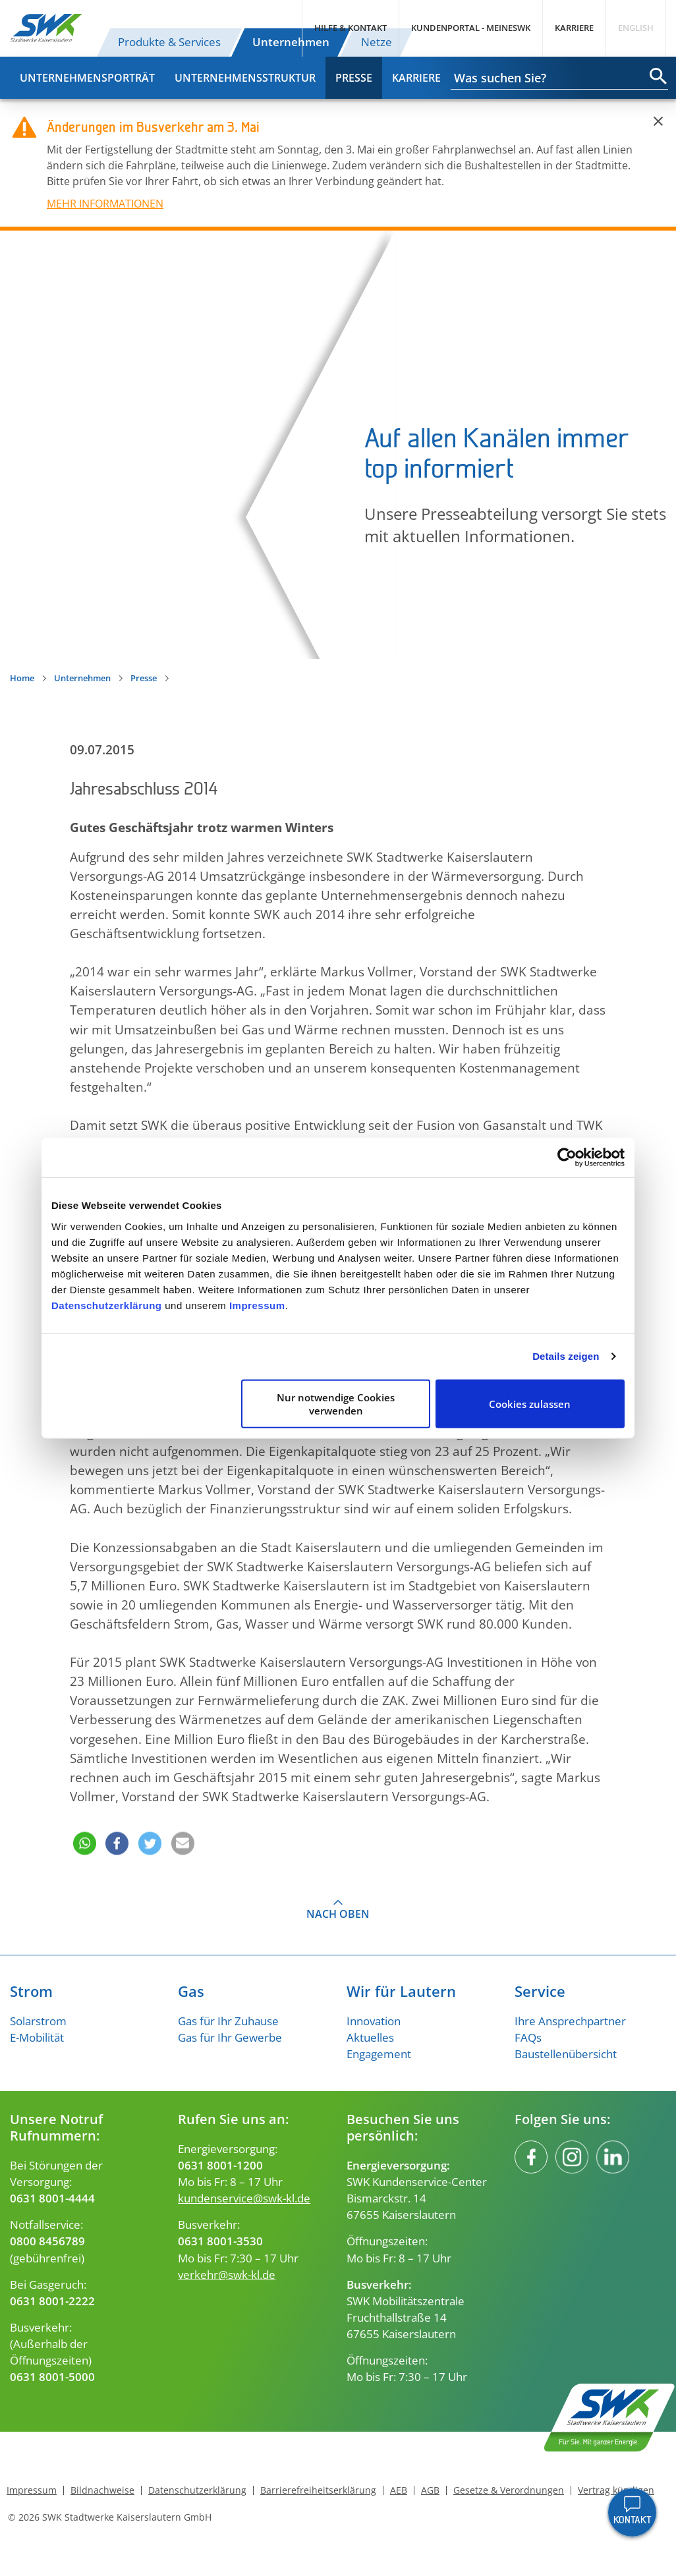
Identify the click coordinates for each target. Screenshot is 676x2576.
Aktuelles (370, 2037)
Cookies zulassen (530, 1403)
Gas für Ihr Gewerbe (230, 2037)
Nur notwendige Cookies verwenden (336, 1403)
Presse (353, 77)
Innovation (374, 2021)
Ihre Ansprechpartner (570, 2021)
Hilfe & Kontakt (350, 28)
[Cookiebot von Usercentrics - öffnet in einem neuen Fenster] (567, 1157)
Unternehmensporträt (87, 77)
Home (22, 678)
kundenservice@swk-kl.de (244, 2198)
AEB (398, 2490)
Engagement (379, 2053)
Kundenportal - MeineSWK (470, 28)
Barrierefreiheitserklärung (318, 2490)
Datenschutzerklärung (106, 1304)
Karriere (574, 28)
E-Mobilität (37, 2037)
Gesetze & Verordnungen (508, 2490)
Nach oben (338, 1914)
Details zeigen (565, 1356)
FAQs (528, 2037)
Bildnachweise (102, 2490)
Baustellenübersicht (566, 2053)
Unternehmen (290, 41)
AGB (430, 2490)
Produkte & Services (169, 41)
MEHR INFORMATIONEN (105, 203)
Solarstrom (38, 2021)
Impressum (257, 1304)
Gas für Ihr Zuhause (228, 2021)
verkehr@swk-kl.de (226, 2274)
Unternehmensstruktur (245, 77)
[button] (83, 1825)
